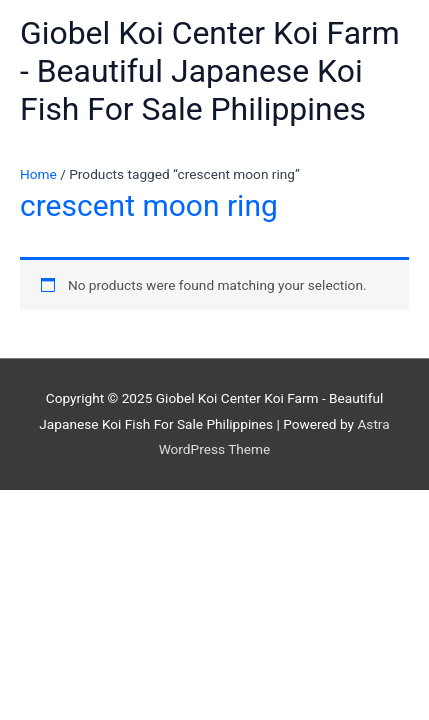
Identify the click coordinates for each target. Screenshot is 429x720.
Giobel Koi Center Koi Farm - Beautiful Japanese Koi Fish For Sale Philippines (210, 71)
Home (38, 174)
